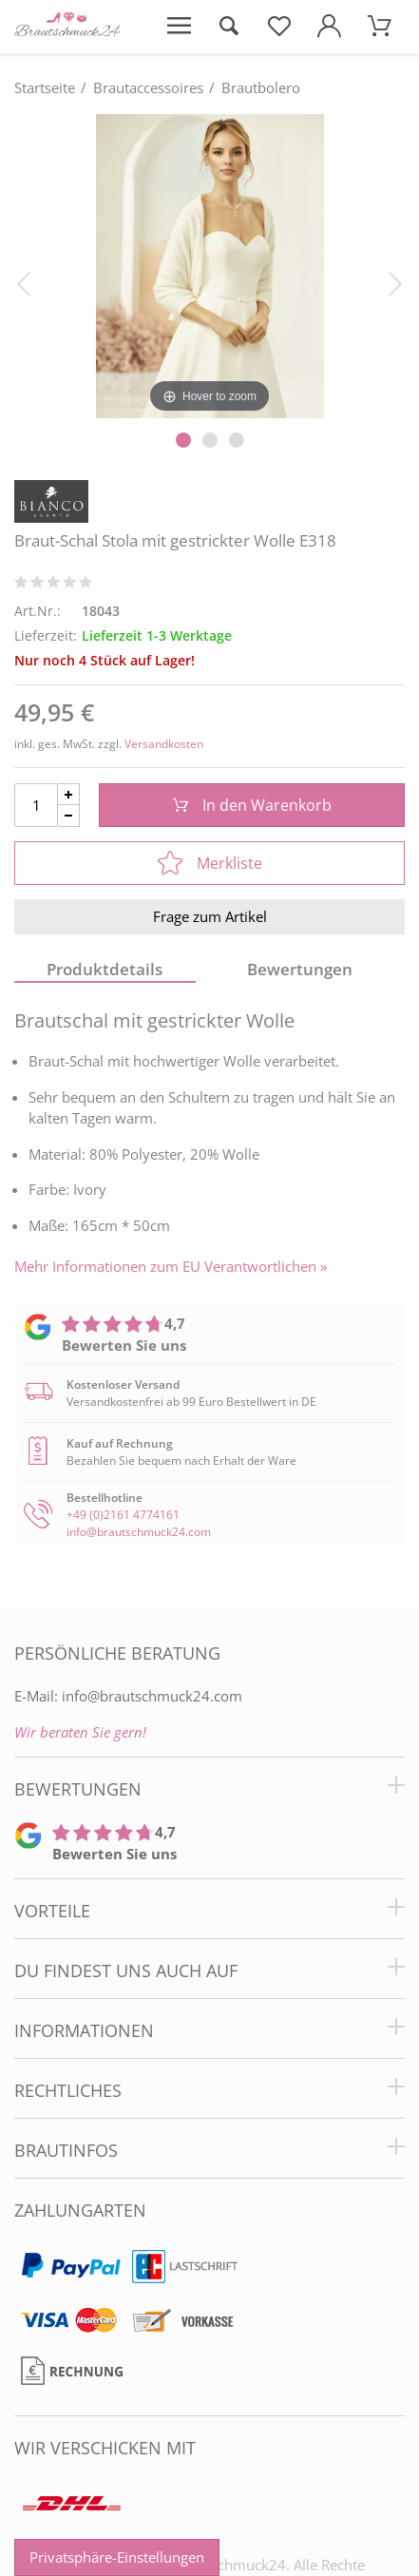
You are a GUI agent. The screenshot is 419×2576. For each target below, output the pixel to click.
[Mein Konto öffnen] (329, 26)
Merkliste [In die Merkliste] (210, 863)
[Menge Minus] (69, 816)
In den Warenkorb (252, 805)
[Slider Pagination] (183, 440)
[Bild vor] (395, 282)
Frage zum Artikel (210, 916)
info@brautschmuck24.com (139, 1532)
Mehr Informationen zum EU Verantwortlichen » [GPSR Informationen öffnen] (170, 1267)
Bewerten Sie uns (124, 1345)
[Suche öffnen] (229, 26)
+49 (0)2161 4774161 (123, 1515)
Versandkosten (163, 744)
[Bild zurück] (24, 282)
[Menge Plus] (69, 794)
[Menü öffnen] (179, 26)
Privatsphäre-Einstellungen (116, 2556)
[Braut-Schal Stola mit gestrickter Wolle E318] (209, 265)
